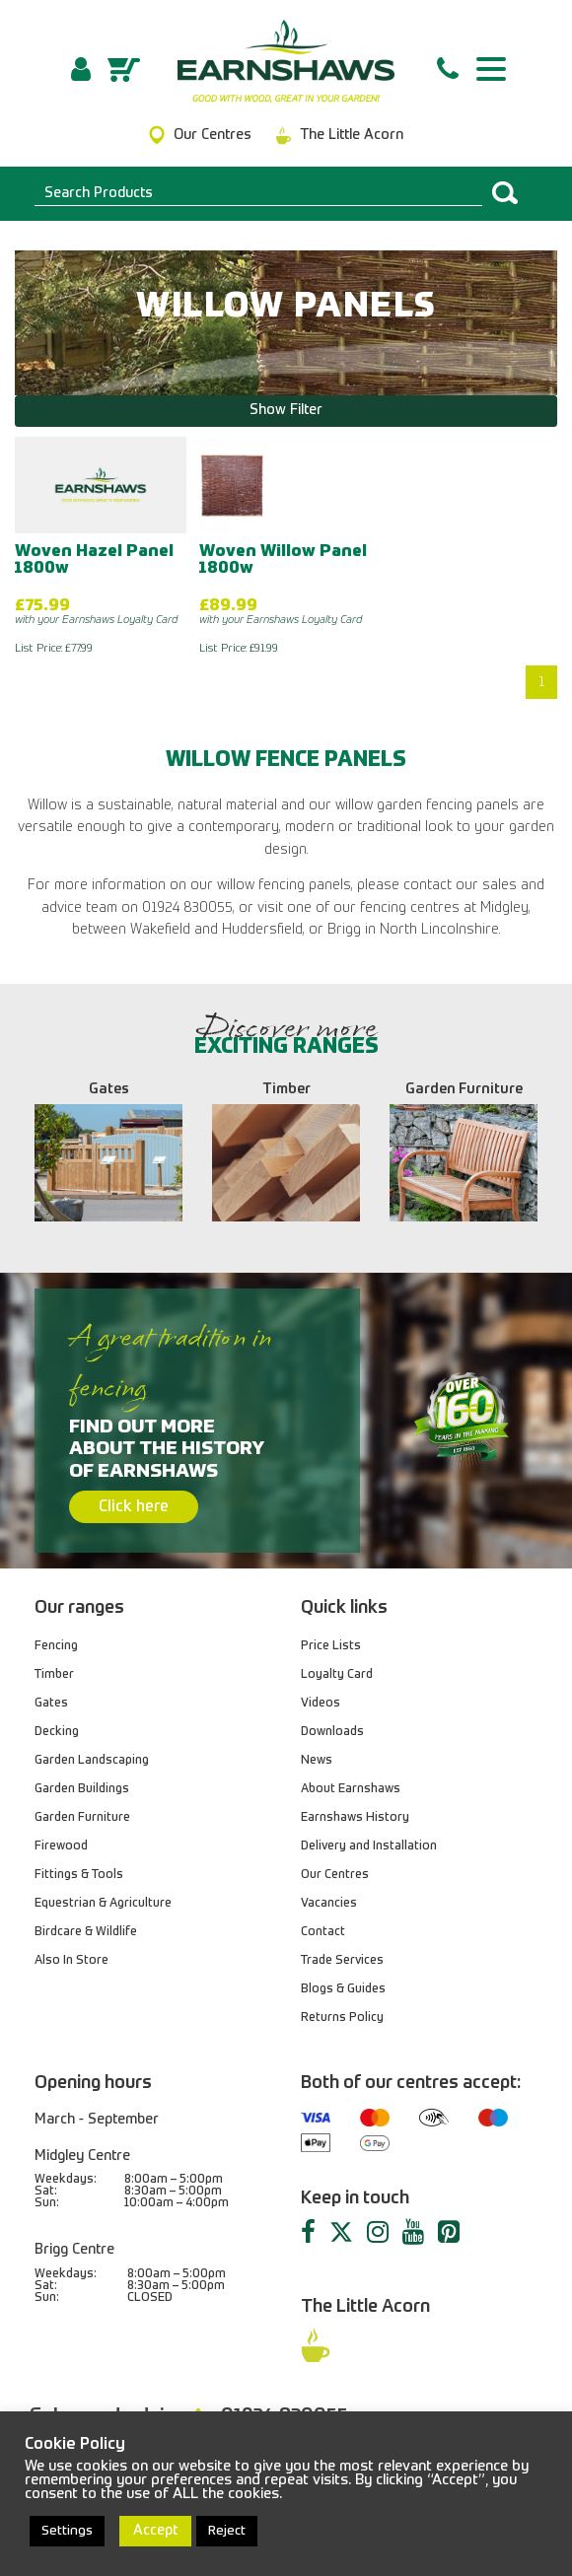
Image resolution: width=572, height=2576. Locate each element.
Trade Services (342, 1961)
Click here (134, 1507)
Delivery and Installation (369, 1846)
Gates (51, 1703)
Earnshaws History (355, 1818)
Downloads (332, 1732)
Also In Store (71, 1961)
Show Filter (286, 410)
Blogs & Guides (343, 1989)
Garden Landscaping (92, 1761)
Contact (323, 1932)
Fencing (56, 1646)
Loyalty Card (337, 1675)
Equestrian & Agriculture (103, 1904)
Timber (54, 1675)
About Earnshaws (350, 1789)
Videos (320, 1703)
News (316, 1761)
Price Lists (331, 1646)
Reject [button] (227, 2531)
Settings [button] (67, 2531)
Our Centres (335, 1875)
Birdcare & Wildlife (86, 1932)
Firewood (61, 1846)
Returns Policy (342, 2018)
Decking (57, 1732)
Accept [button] (155, 2531)
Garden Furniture (82, 1818)
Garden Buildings (82, 1789)
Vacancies (329, 1904)
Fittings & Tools (79, 1875)
